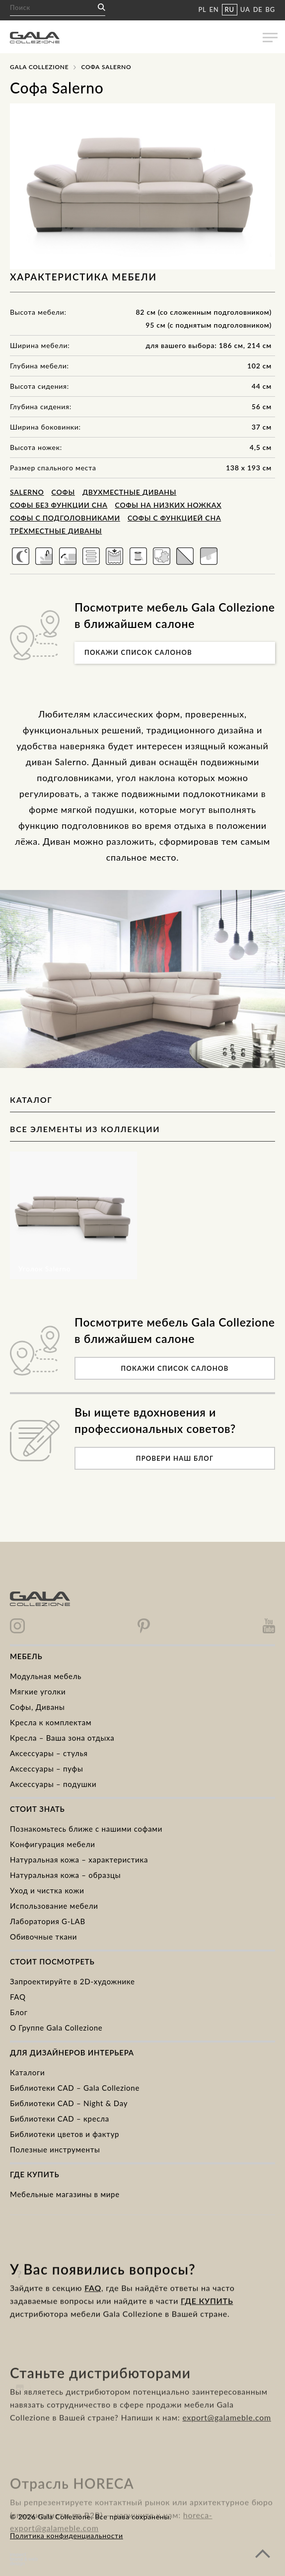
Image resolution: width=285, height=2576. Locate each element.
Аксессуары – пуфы (46, 1768)
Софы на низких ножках (168, 505)
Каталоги (27, 2072)
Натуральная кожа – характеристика (79, 1859)
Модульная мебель (45, 1676)
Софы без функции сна (59, 505)
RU (229, 9)
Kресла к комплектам (50, 1722)
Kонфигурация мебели (52, 1844)
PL (202, 9)
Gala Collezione (39, 67)
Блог (19, 2012)
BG (270, 9)
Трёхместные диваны (56, 531)
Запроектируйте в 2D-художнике (72, 1981)
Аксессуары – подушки (53, 1783)
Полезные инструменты (55, 2149)
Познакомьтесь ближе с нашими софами (86, 1828)
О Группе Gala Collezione (56, 2027)
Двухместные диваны (129, 492)
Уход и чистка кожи (47, 1890)
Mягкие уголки (38, 1691)
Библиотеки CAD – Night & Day (69, 2103)
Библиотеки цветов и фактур (64, 2134)
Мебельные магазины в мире (65, 2194)
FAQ (18, 1996)
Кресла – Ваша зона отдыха (62, 1737)
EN (214, 9)
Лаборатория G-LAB (47, 1921)
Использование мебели (54, 1905)
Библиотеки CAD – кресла (59, 2118)
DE (258, 9)
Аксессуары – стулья (49, 1753)
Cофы (63, 492)
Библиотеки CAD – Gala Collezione (75, 2087)
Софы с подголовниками (65, 518)
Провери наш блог (175, 1458)
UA (245, 9)
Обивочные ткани (43, 1936)
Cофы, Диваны (37, 1706)
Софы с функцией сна (174, 518)
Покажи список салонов (138, 652)
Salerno (27, 492)
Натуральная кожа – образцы (65, 1874)
